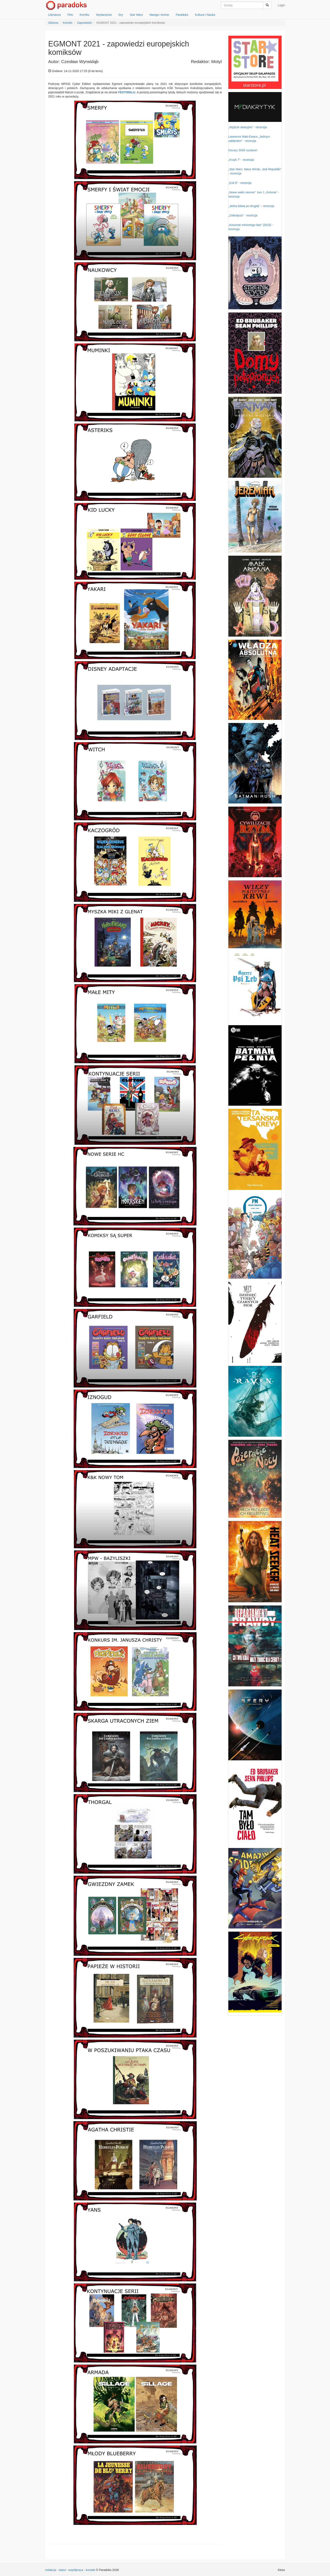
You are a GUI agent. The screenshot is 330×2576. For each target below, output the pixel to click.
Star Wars (136, 14)
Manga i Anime (159, 14)
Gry (120, 14)
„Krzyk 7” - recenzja (241, 159)
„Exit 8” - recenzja (239, 183)
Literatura (54, 14)
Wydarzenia (104, 14)
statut (62, 2570)
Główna (53, 22)
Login (281, 5)
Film (70, 14)
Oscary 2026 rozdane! (242, 150)
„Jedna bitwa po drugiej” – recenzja (251, 206)
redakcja (50, 2570)
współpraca (75, 2570)
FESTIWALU (126, 92)
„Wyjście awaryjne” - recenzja (247, 127)
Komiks (84, 14)
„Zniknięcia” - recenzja (242, 215)
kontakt (90, 2570)
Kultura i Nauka (205, 14)
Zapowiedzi (84, 22)
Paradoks (182, 14)
